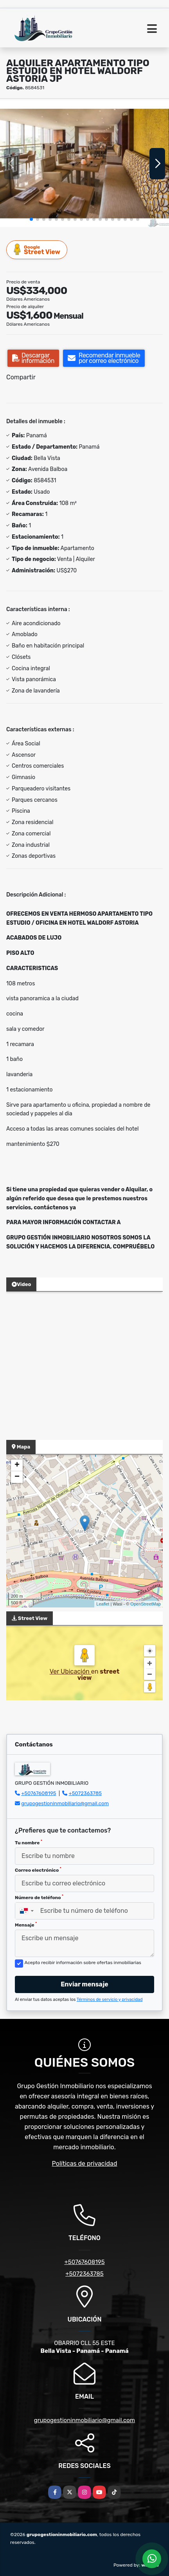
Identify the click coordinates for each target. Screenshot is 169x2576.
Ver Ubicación (70, 1671)
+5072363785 (85, 1793)
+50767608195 (38, 1793)
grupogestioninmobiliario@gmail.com (65, 1803)
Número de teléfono (39, 1897)
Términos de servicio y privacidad (110, 1999)
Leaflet (102, 1604)
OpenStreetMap (145, 1604)
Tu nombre (28, 1842)
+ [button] (17, 1465)
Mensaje (26, 1924)
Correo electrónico (38, 1870)
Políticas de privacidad (84, 2163)
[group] (84, 163)
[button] (31, 219)
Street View (37, 250)
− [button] (17, 1477)
